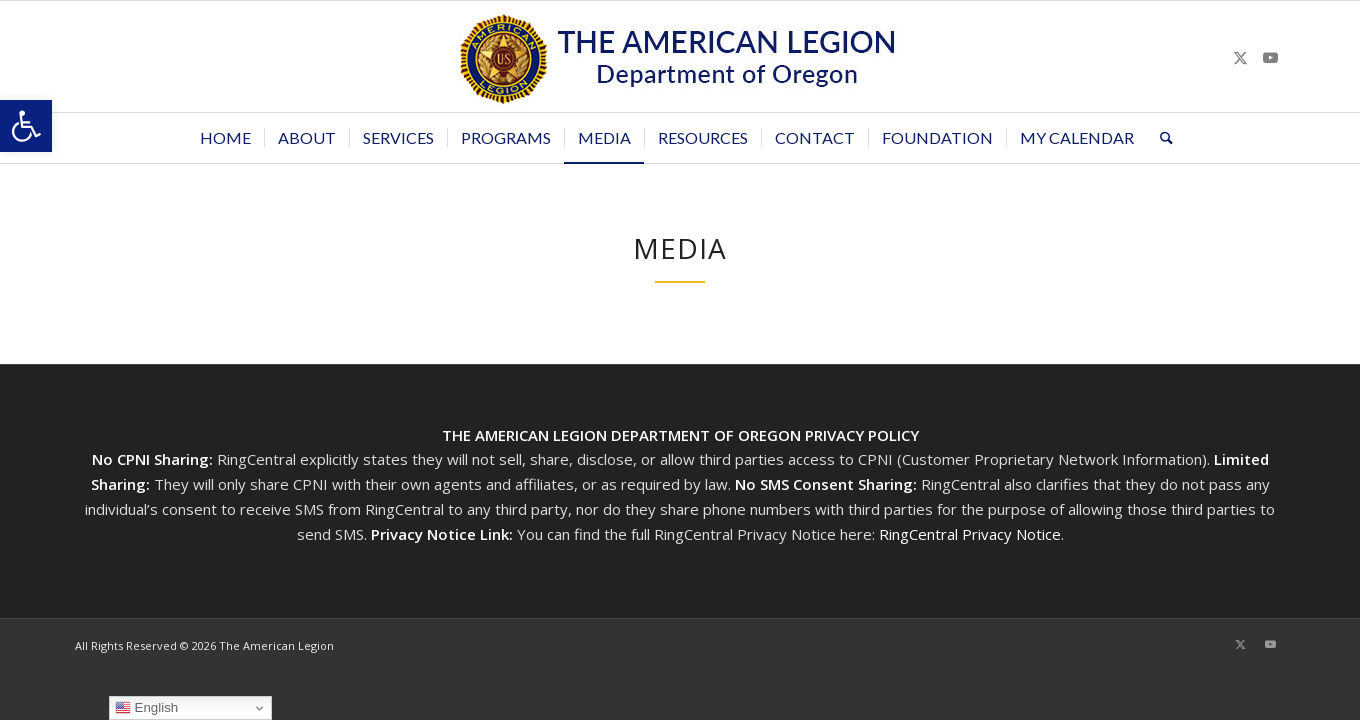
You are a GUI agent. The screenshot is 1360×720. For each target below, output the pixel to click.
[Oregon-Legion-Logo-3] (680, 56)
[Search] (1160, 138)
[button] (26, 126)
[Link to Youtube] (1270, 57)
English (146, 708)
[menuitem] (225, 138)
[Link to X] (1240, 57)
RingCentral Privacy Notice (970, 534)
